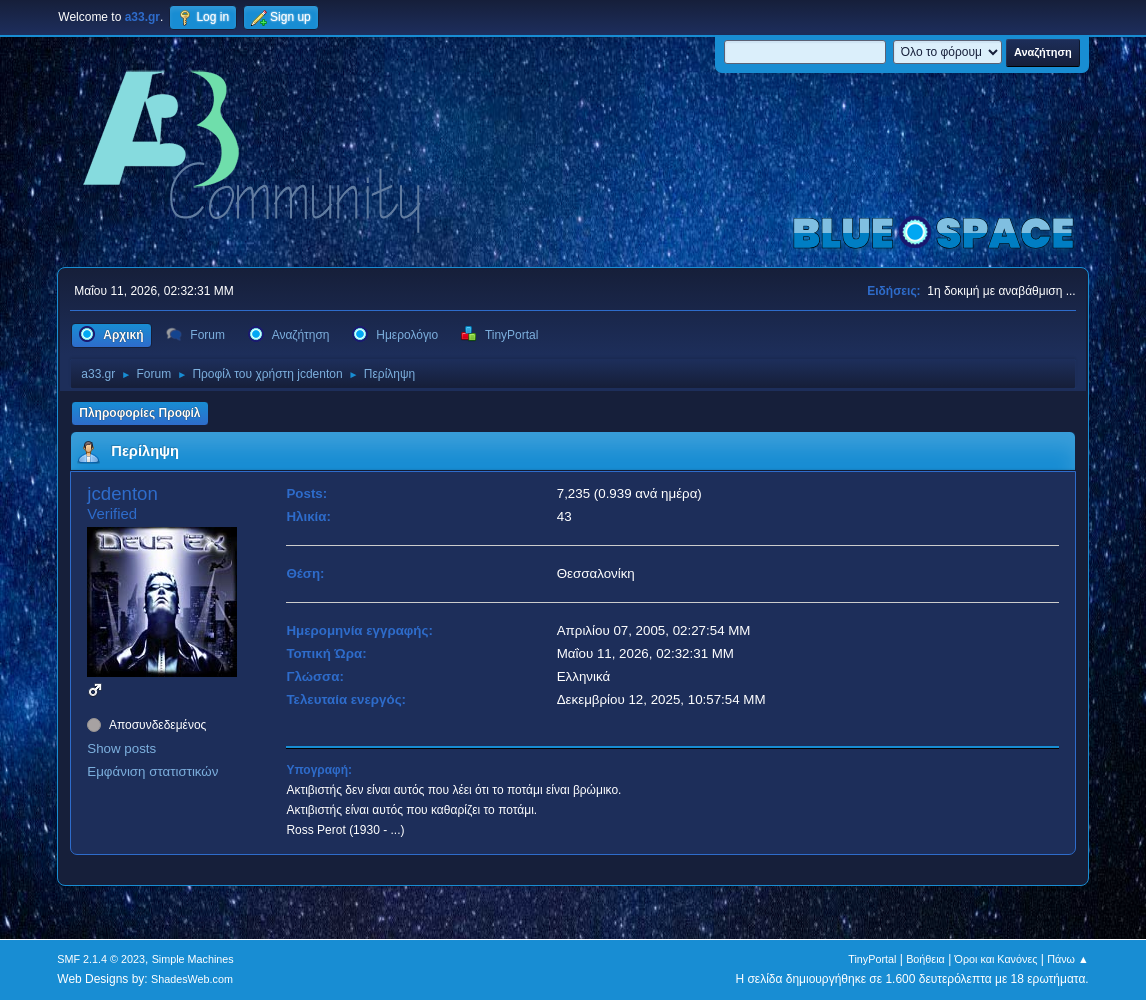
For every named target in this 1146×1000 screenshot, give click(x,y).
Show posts (121, 748)
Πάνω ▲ (1068, 959)
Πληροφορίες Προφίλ (139, 413)
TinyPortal (872, 959)
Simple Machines (193, 959)
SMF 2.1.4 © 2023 (101, 959)
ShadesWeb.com (192, 979)
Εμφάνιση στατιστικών (152, 771)
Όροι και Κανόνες (996, 959)
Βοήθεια (925, 959)
